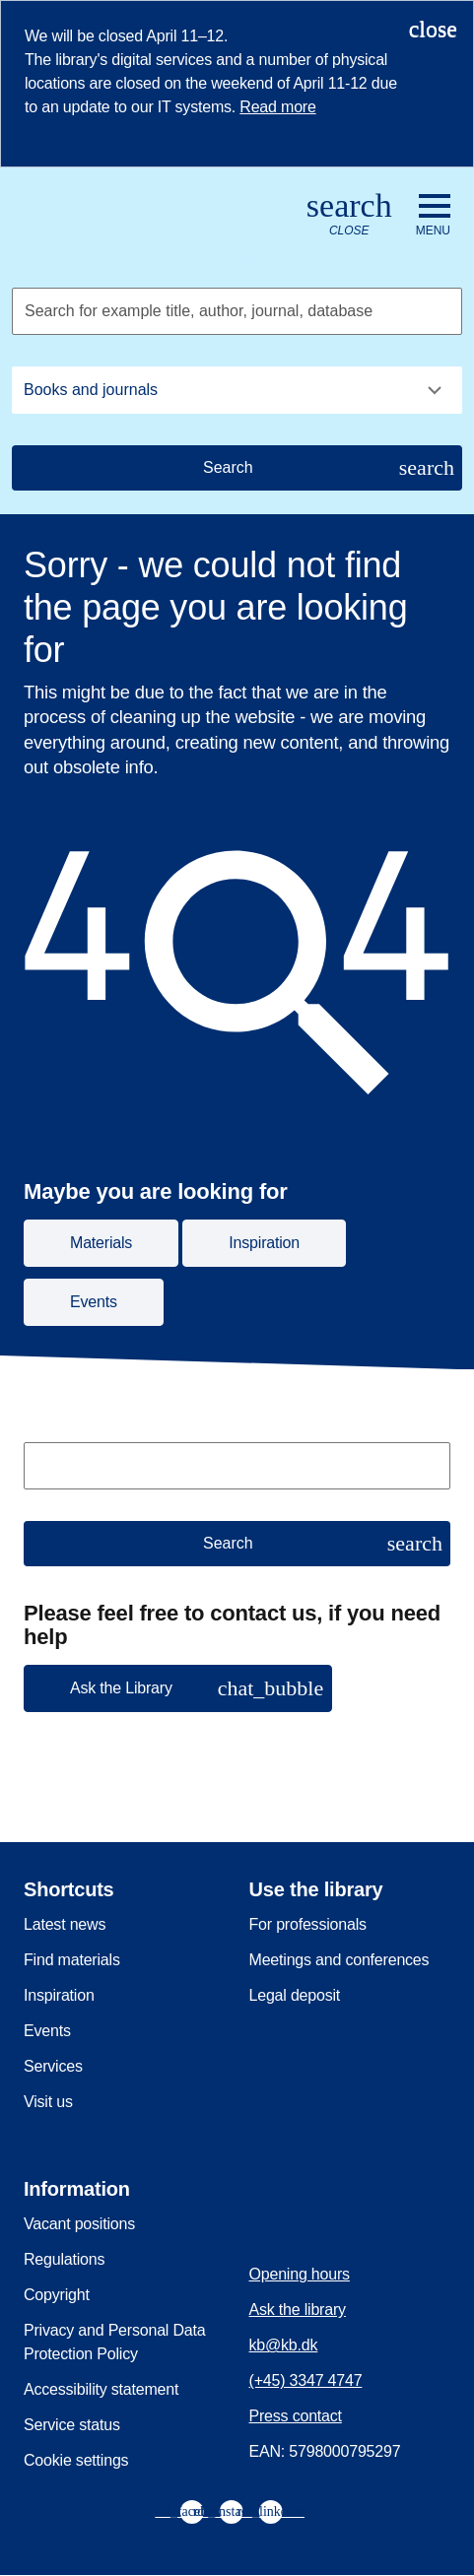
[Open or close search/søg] (349, 215)
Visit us (48, 2101)
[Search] (237, 468)
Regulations (64, 2259)
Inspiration (59, 1995)
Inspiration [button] (264, 1242)
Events (47, 2030)
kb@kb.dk (283, 2345)
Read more (277, 107)
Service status (72, 2424)
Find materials (72, 1959)
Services (53, 2066)
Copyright (57, 2294)
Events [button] (93, 1301)
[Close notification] (433, 28)
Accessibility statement (101, 2389)
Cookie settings (76, 2460)
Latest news (64, 1924)
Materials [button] (101, 1242)
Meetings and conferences (339, 1959)
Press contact (295, 2416)
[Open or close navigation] (433, 215)
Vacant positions (79, 2223)
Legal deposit (295, 1995)
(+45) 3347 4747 (306, 2380)
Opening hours (299, 2274)
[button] (178, 1688)
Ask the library (297, 2309)
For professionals (308, 1924)
